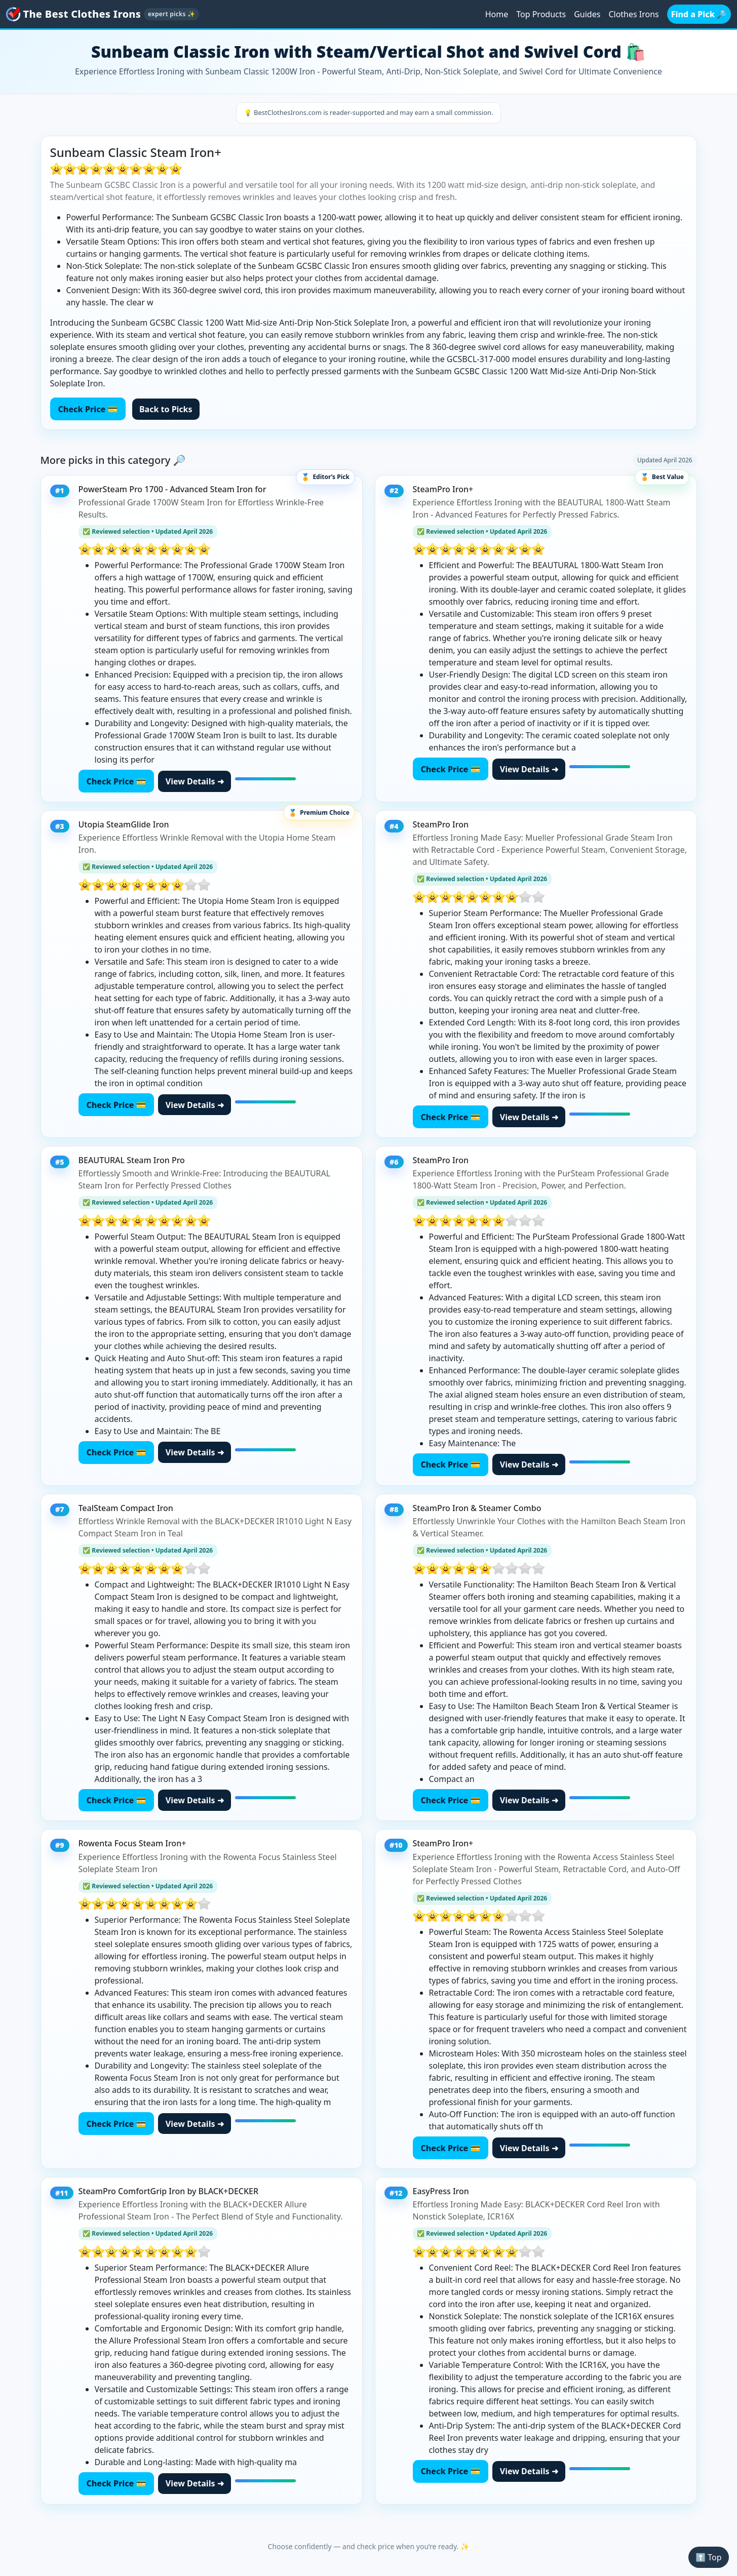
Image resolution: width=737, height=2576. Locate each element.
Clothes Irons (633, 14)
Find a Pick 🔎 (699, 14)
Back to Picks (165, 409)
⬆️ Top (708, 2557)
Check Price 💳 (88, 409)
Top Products (541, 14)
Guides (587, 14)
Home (497, 14)
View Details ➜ (195, 781)
